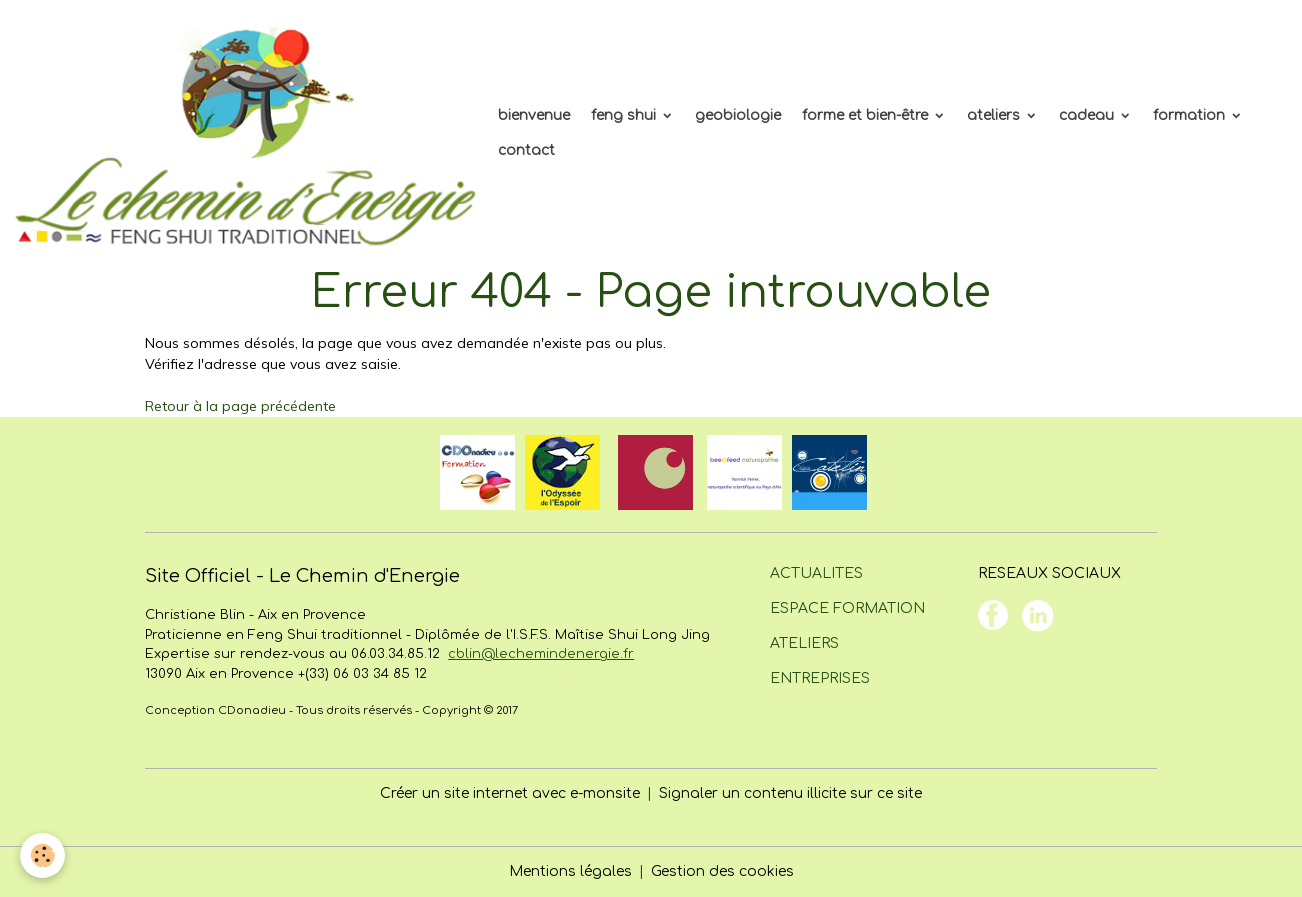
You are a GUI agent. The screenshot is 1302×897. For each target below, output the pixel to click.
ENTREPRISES (820, 678)
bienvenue (534, 115)
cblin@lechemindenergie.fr (541, 654)
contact (526, 150)
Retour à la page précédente (240, 406)
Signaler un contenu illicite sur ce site (790, 793)
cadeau (1088, 115)
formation (1191, 115)
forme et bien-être (867, 115)
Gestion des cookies (722, 871)
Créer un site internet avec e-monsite (510, 793)
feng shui (625, 115)
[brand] (245, 133)
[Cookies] (42, 855)
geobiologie (738, 115)
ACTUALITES (816, 573)
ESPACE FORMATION (847, 608)
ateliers (995, 115)
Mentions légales (570, 871)
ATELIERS (804, 643)
